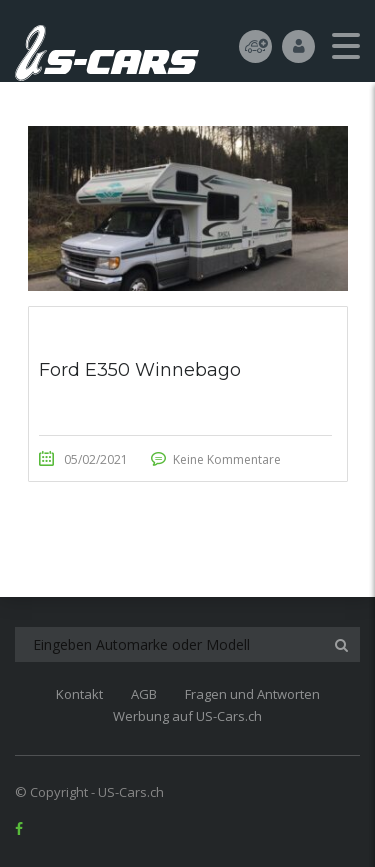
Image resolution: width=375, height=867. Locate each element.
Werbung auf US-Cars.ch (187, 716)
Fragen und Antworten (252, 694)
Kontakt (79, 694)
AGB (144, 694)
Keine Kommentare (227, 459)
